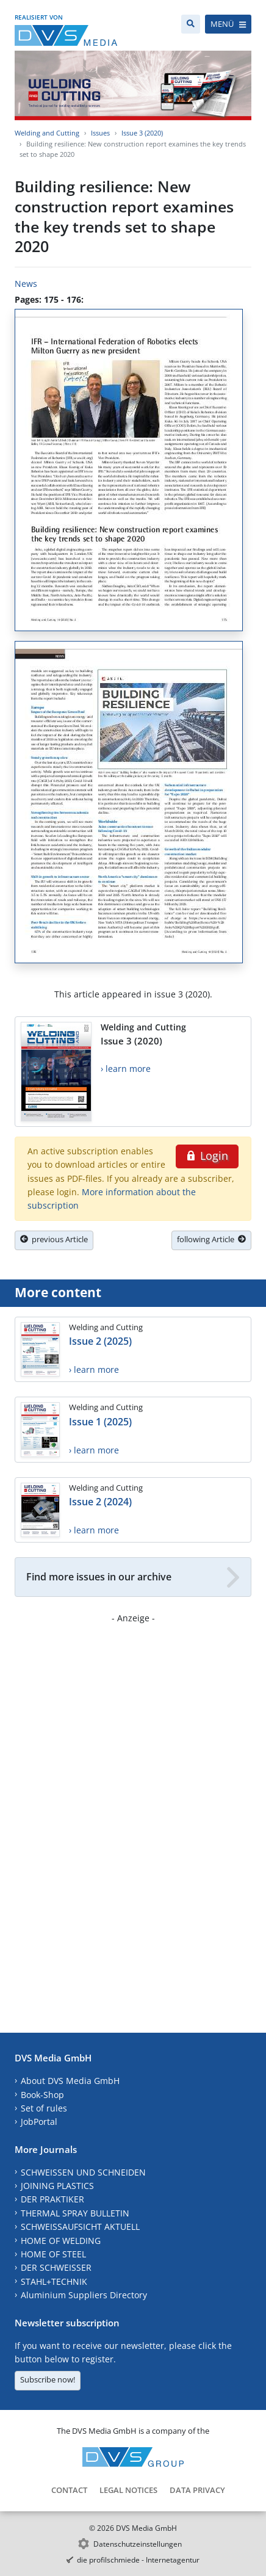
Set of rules (44, 2108)
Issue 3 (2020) (142, 132)
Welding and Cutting (47, 132)
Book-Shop (42, 2094)
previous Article (54, 1239)
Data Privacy (197, 2489)
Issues (100, 132)
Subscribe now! (47, 2379)
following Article (211, 1239)
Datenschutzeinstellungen (137, 2544)
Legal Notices (128, 2489)
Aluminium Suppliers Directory (84, 2295)
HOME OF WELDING (61, 2240)
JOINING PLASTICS (57, 2185)
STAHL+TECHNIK (54, 2281)
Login (207, 1155)
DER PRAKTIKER (52, 2199)
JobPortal (39, 2121)
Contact (69, 2489)
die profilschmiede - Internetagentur (138, 2560)
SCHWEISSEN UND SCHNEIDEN (83, 2172)
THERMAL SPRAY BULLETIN (75, 2213)
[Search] (190, 24)
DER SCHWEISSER (56, 2267)
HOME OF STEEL (53, 2254)
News (26, 283)
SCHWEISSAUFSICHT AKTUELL (80, 2226)
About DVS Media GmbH (70, 2080)
